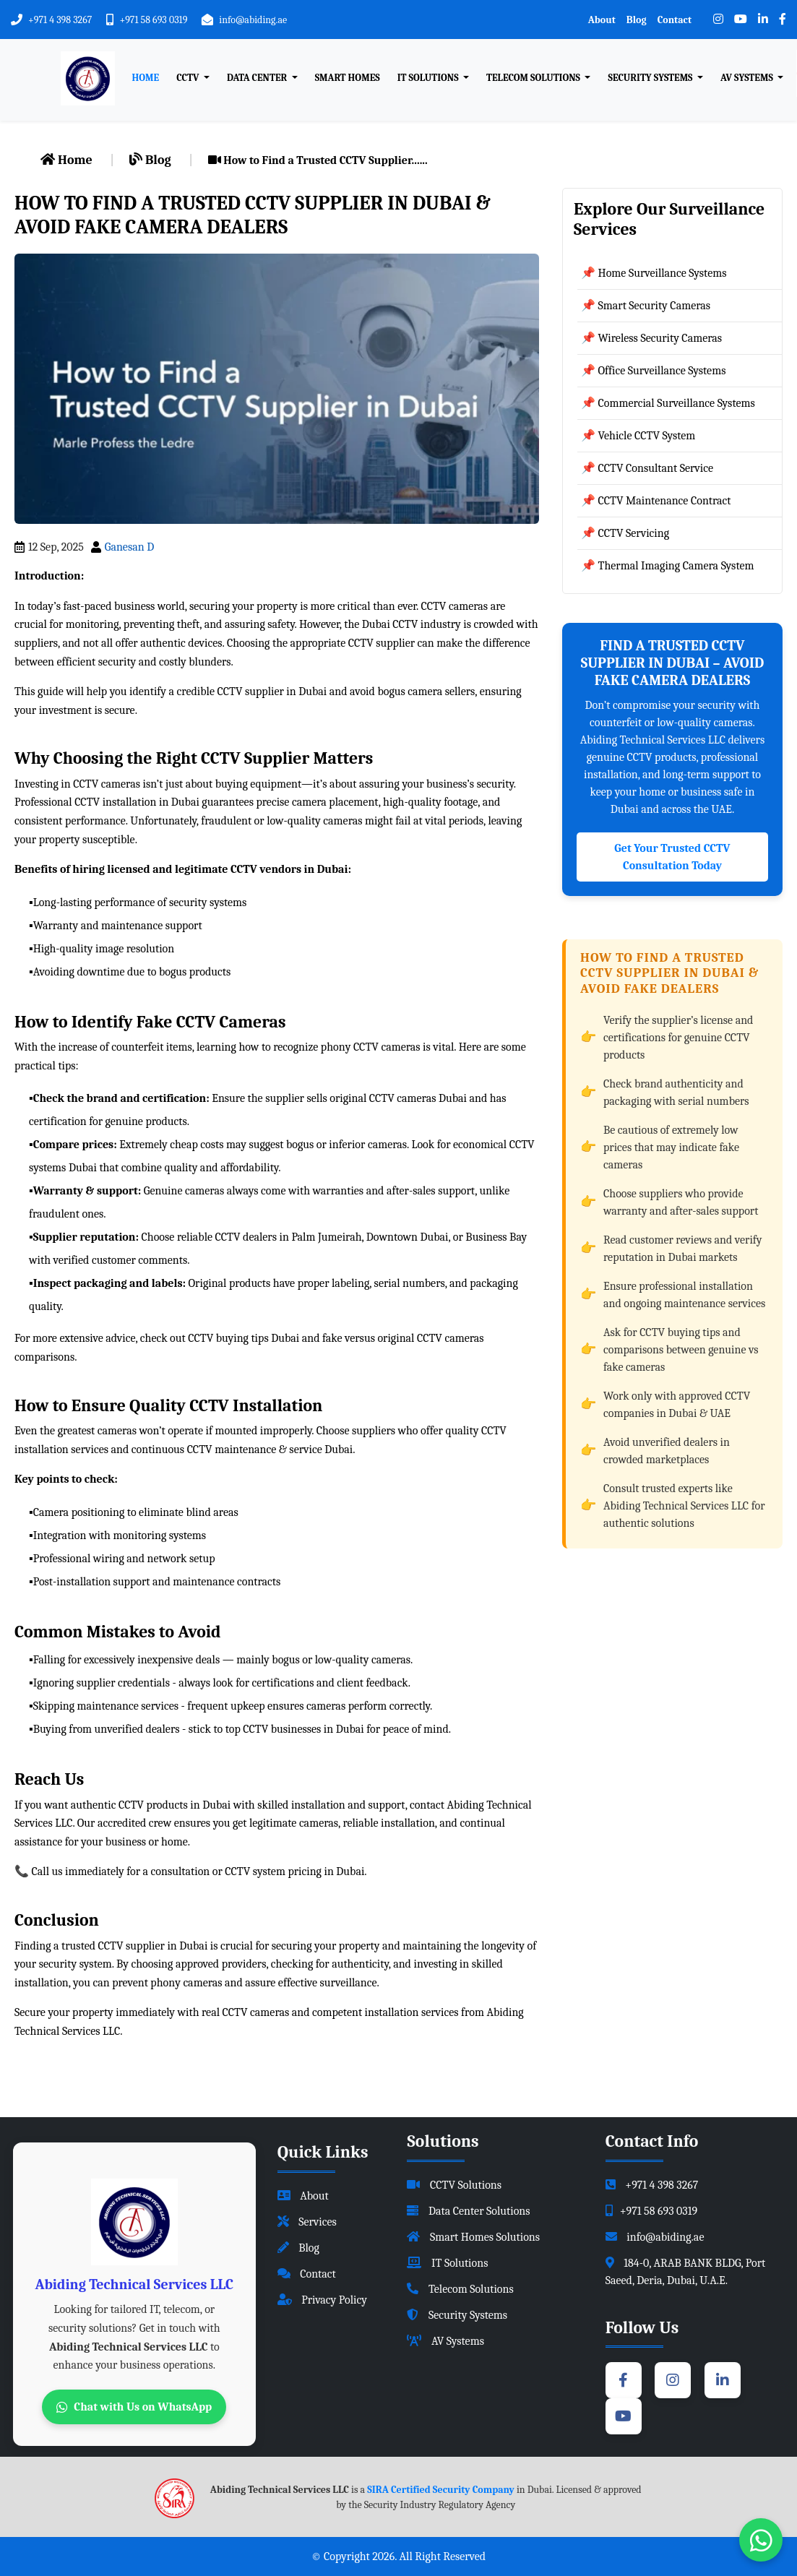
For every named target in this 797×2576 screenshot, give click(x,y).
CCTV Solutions (454, 2185)
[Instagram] (718, 19)
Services (307, 2221)
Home (146, 77)
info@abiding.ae (253, 20)
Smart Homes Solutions (473, 2237)
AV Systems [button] (747, 77)
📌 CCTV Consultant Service (647, 468)
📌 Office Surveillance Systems (653, 370)
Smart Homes (347, 77)
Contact (675, 20)
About (602, 20)
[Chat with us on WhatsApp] (761, 2540)
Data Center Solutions (468, 2211)
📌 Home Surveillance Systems (654, 273)
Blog (636, 20)
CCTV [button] (188, 77)
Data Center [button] (258, 77)
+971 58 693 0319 (153, 20)
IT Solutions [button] (429, 77)
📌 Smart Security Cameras (645, 305)
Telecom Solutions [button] (534, 77)
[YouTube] (740, 19)
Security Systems (457, 2315)
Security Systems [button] (651, 77)
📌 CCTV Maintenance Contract (656, 500)
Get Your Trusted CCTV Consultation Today (672, 857)
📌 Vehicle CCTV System (638, 435)
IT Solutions (447, 2263)
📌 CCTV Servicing (625, 533)
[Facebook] (782, 19)
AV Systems (445, 2341)
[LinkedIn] (763, 19)
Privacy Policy (322, 2299)
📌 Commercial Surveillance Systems (668, 403)
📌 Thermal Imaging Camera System (667, 565)
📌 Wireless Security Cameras (651, 338)
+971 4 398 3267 (60, 20)
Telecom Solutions (460, 2289)
